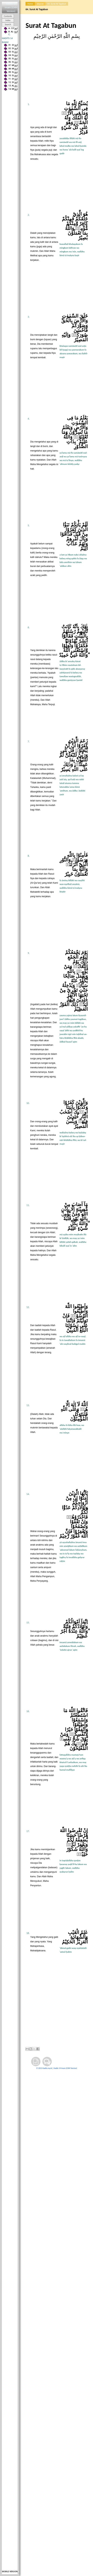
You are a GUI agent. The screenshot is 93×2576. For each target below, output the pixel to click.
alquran (40, 3)
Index (7, 20)
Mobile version (10, 2571)
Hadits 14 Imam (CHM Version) (11, 7)
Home (30, 3)
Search (8, 24)
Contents (8, 16)
